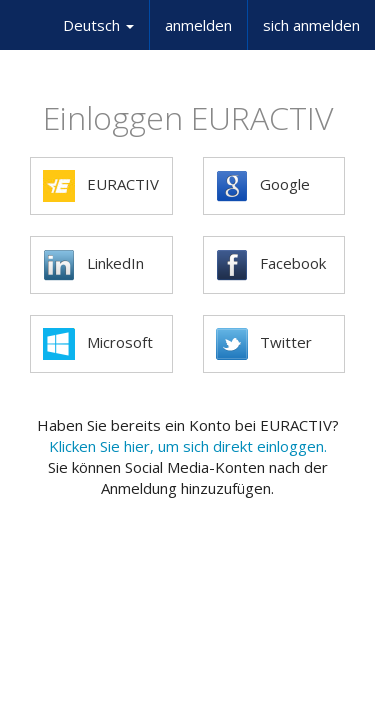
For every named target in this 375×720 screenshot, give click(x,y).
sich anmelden (311, 25)
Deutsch (98, 25)
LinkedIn (93, 265)
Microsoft (98, 344)
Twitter (264, 344)
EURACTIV (101, 186)
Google (263, 186)
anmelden (198, 25)
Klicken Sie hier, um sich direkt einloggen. (188, 446)
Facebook (271, 265)
